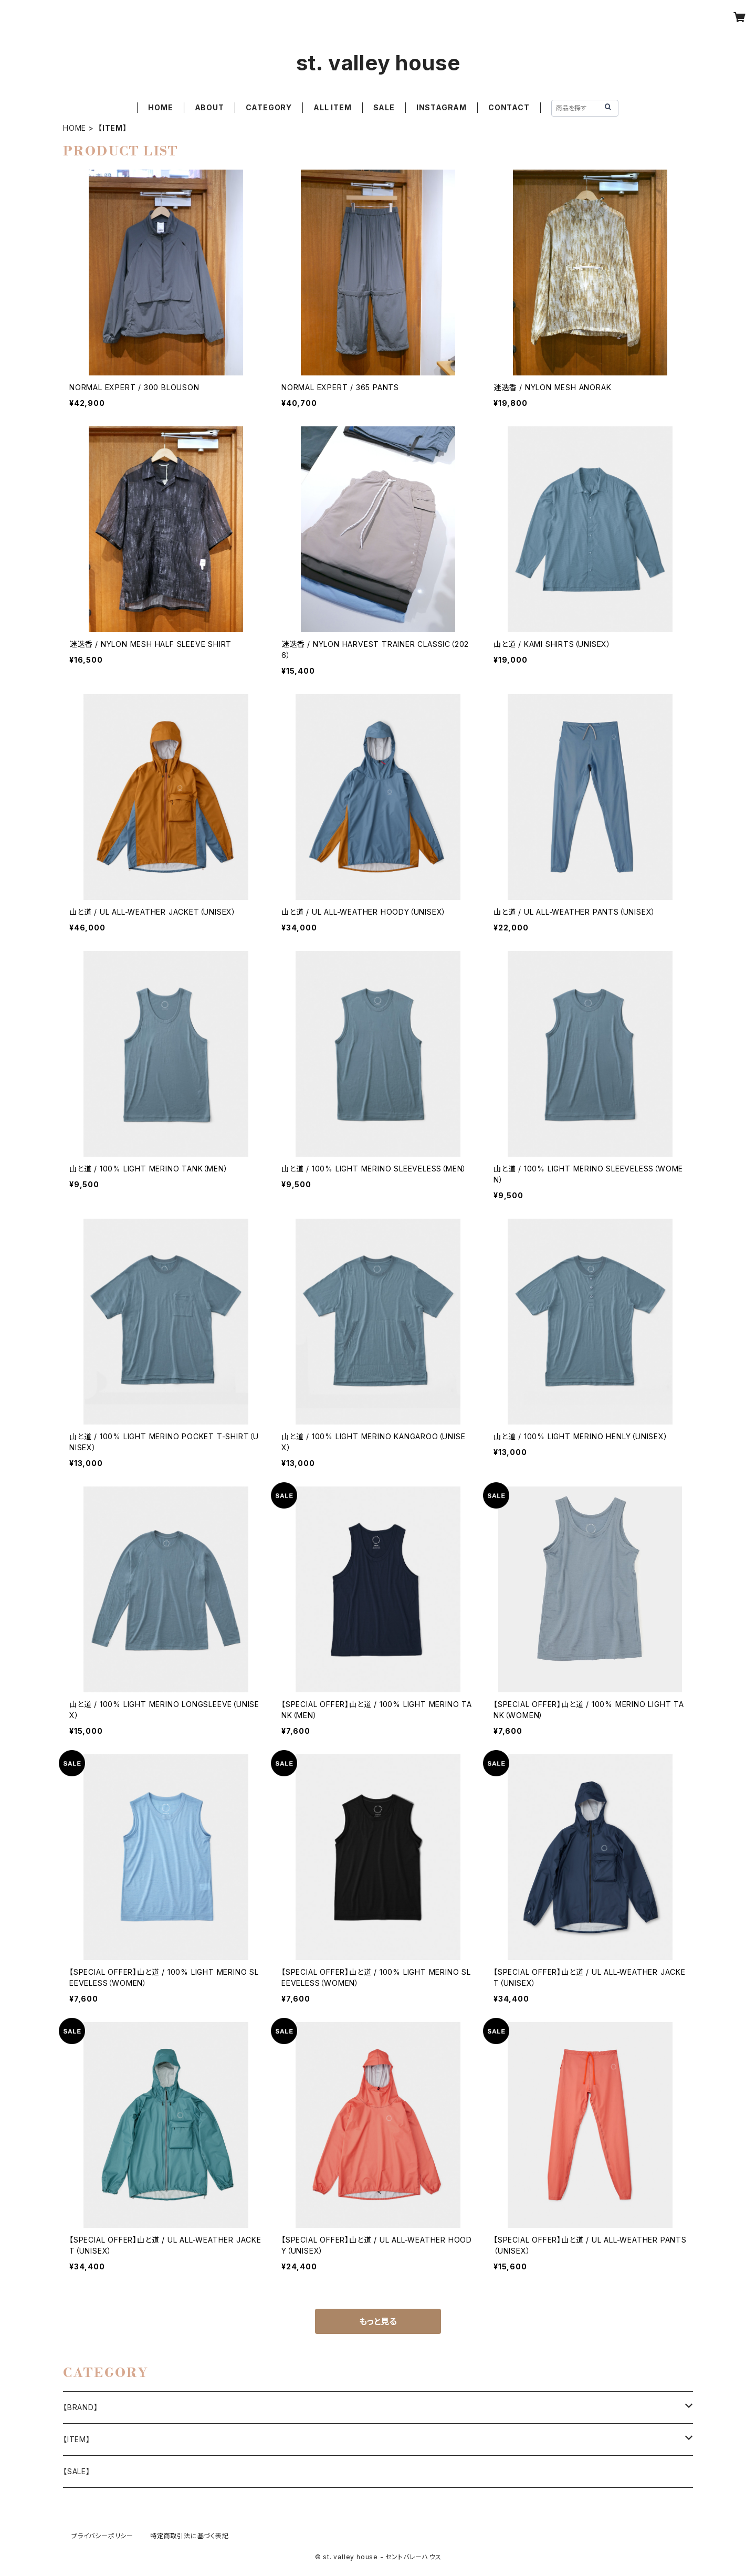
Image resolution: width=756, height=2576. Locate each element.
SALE (384, 107)
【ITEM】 (76, 2439)
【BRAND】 (80, 2407)
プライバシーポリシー (102, 2536)
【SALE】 (76, 2471)
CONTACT (509, 107)
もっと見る (378, 2321)
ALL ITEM (332, 107)
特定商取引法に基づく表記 (189, 2536)
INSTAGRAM (441, 107)
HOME (160, 107)
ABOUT (209, 107)
